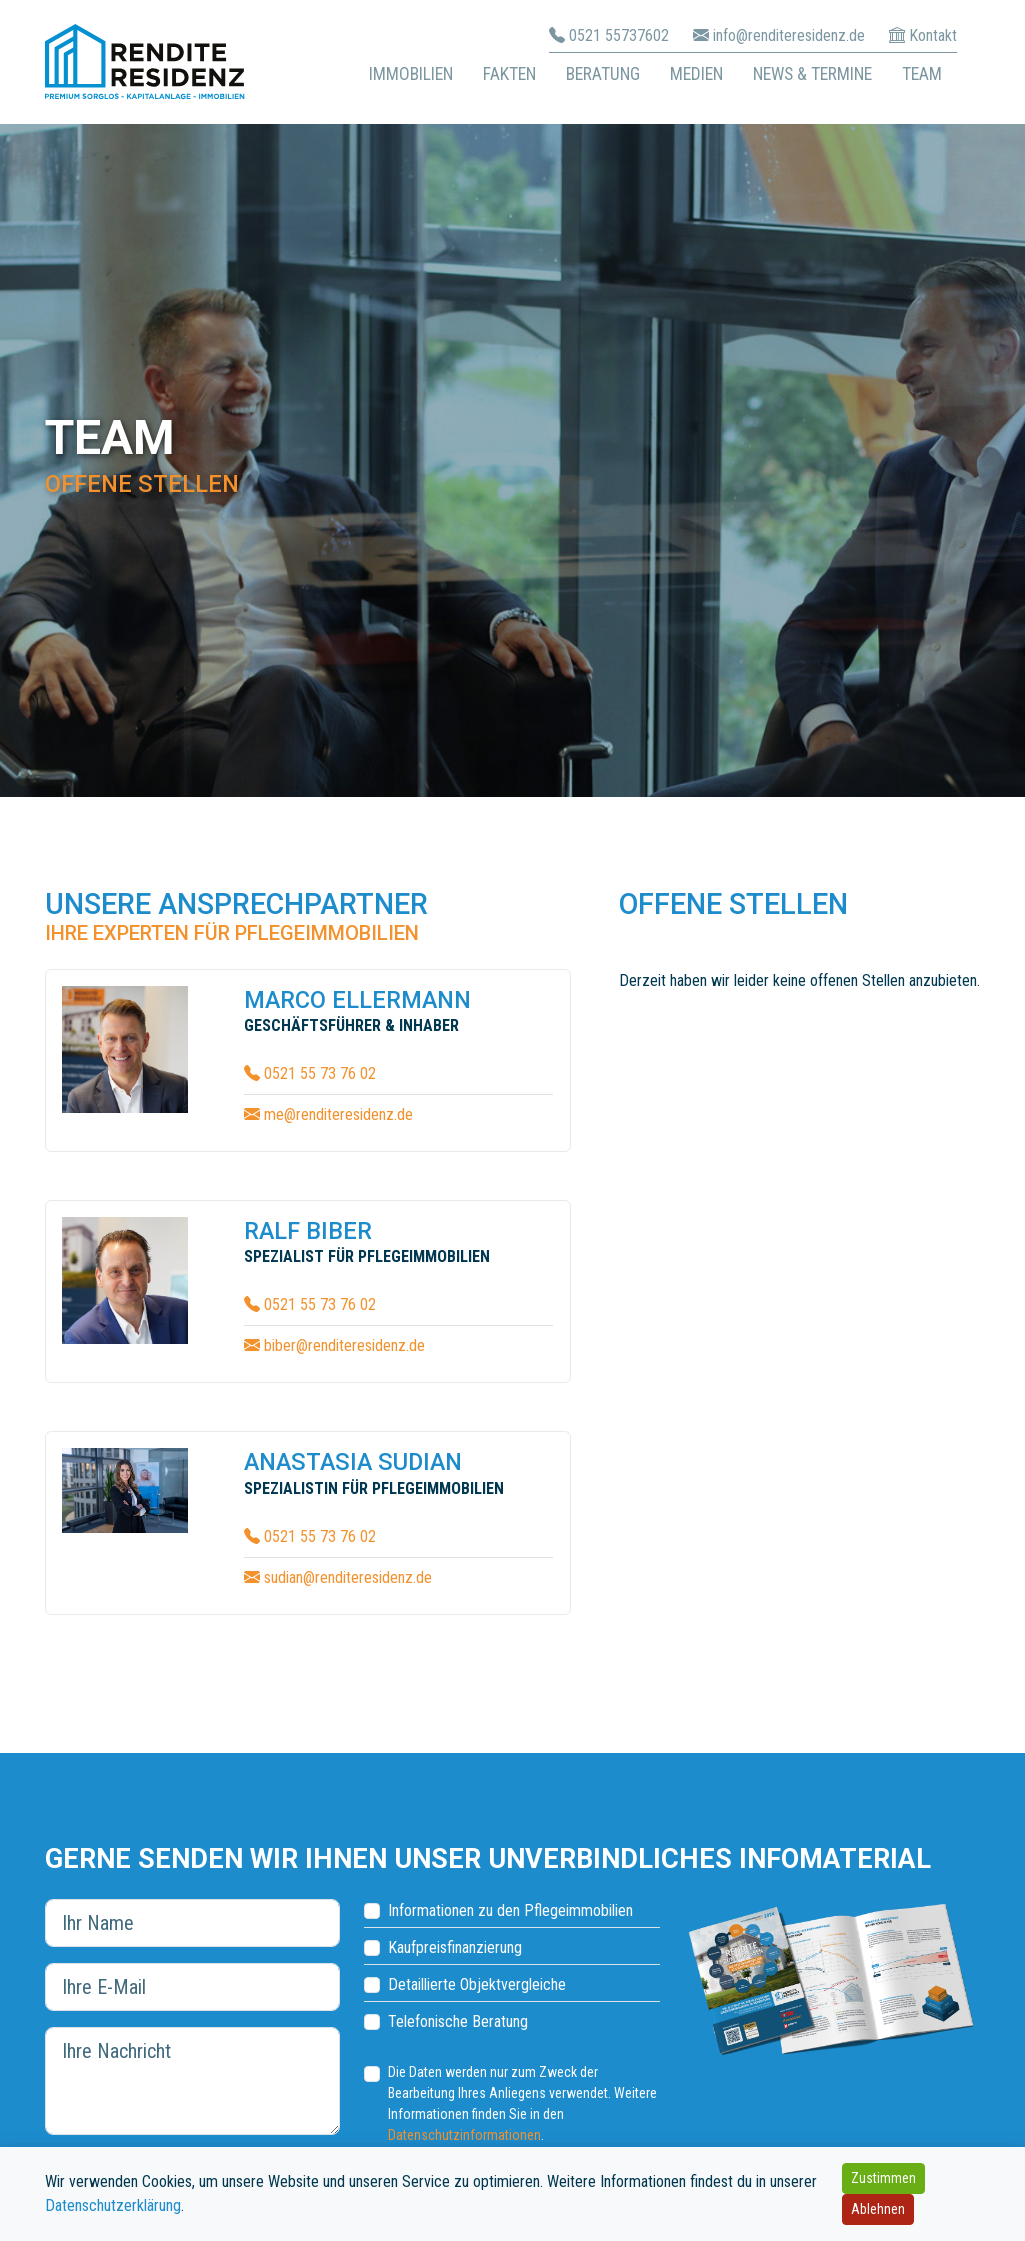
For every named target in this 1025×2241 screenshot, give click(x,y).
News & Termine (812, 74)
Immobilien (411, 74)
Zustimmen (883, 2178)
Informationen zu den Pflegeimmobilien (510, 1910)
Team (922, 74)
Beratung (603, 74)
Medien (696, 74)
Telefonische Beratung (458, 2021)
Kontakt (933, 35)
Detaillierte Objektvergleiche (477, 1984)
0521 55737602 (619, 35)
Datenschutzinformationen (464, 2135)
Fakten (509, 74)
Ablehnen (878, 2209)
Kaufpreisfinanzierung (455, 1947)
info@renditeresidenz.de (789, 35)
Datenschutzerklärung (113, 2205)
